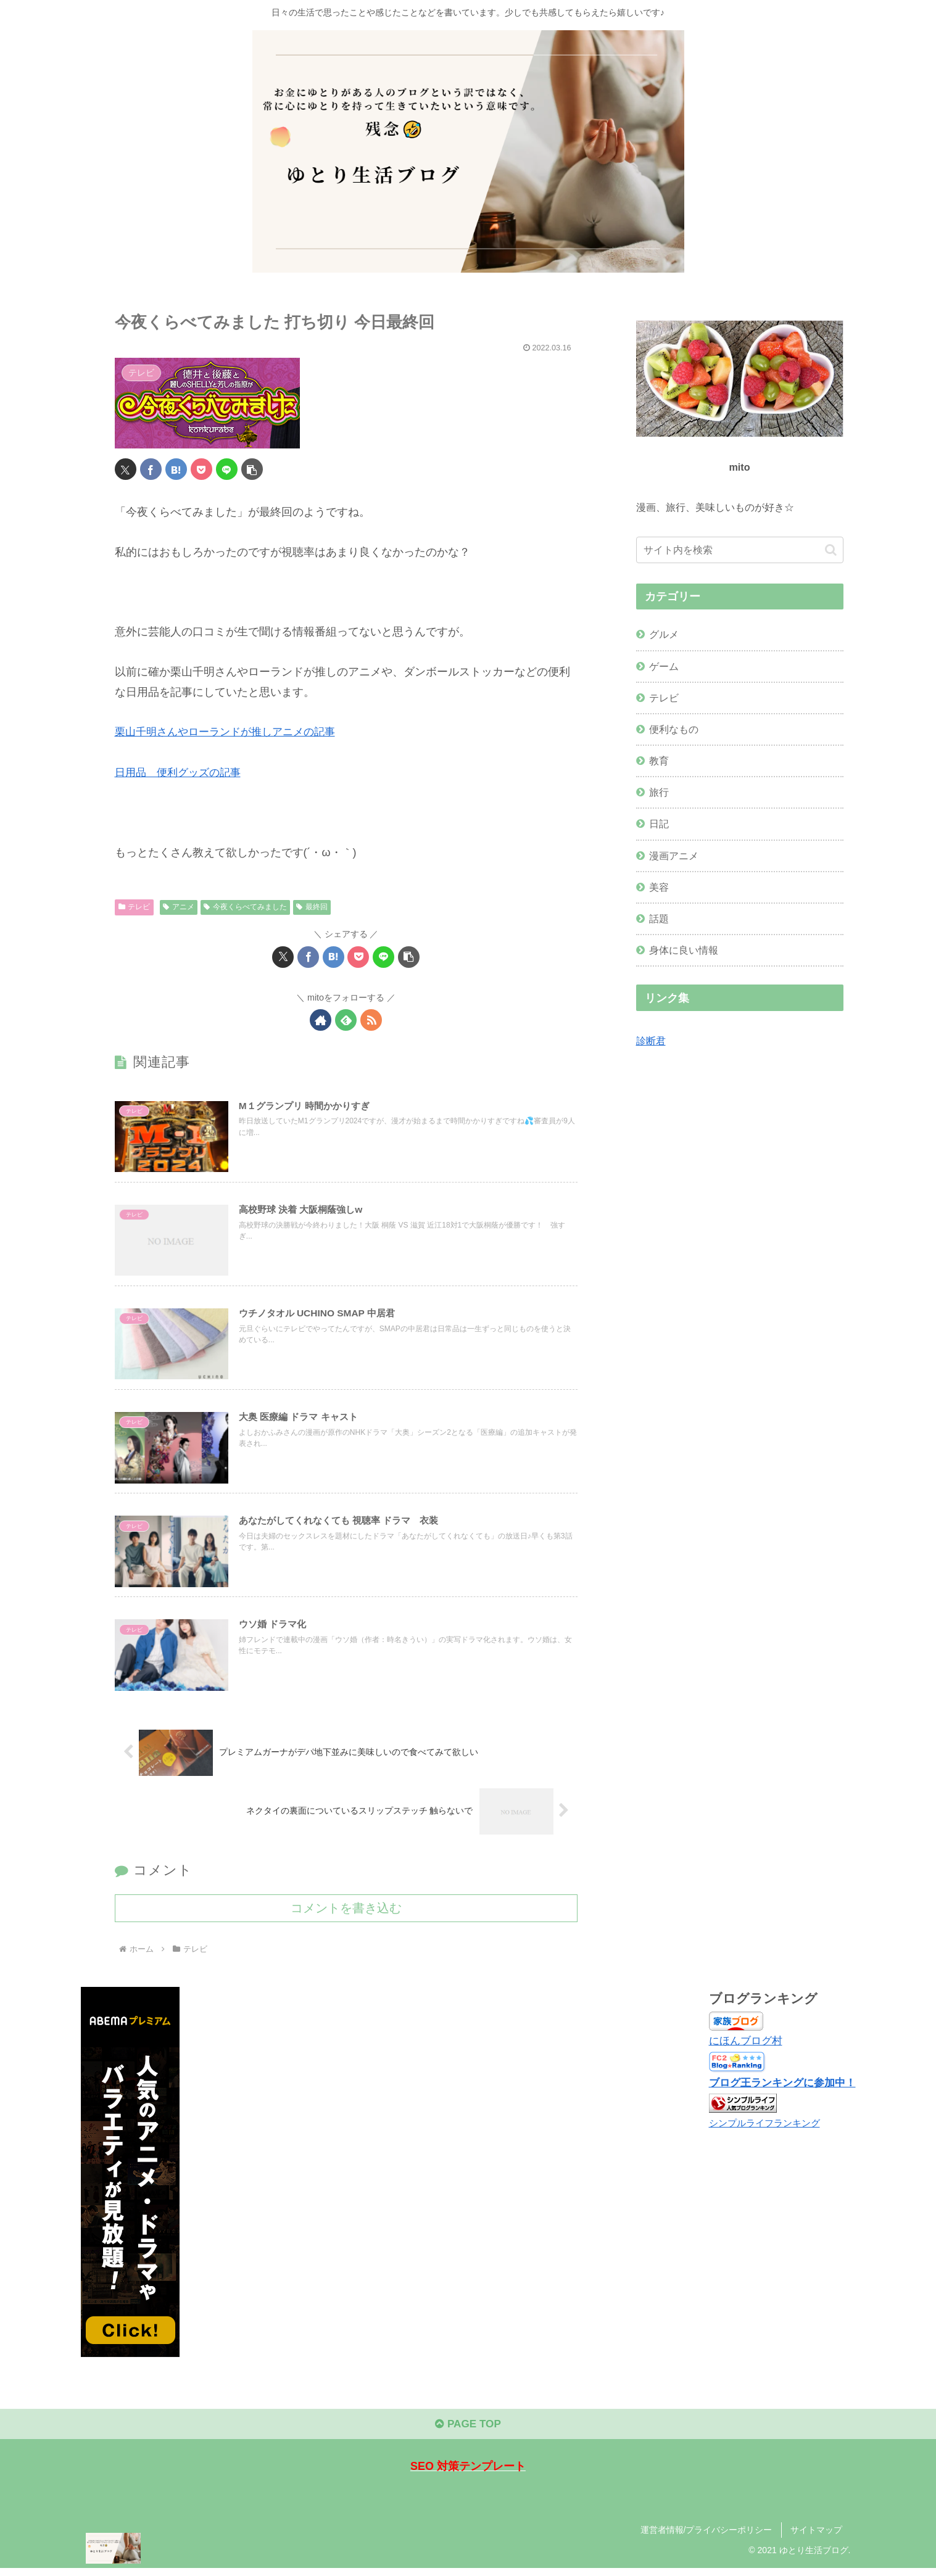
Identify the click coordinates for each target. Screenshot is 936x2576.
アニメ (178, 906)
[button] (252, 469)
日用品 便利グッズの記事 (181, 772)
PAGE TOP (468, 2432)
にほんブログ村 (739, 2046)
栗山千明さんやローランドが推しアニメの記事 (231, 731)
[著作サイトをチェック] (320, 1019)
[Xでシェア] (125, 469)
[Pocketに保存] (201, 469)
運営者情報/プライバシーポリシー (706, 2538)
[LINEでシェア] (227, 469)
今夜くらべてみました (245, 906)
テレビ (134, 906)
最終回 (312, 906)
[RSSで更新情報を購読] (371, 1019)
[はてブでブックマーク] (176, 469)
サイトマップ (816, 2538)
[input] (739, 550)
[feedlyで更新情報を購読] (346, 1019)
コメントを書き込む (346, 1913)
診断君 (651, 1040)
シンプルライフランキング (759, 2127)
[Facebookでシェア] (151, 469)
